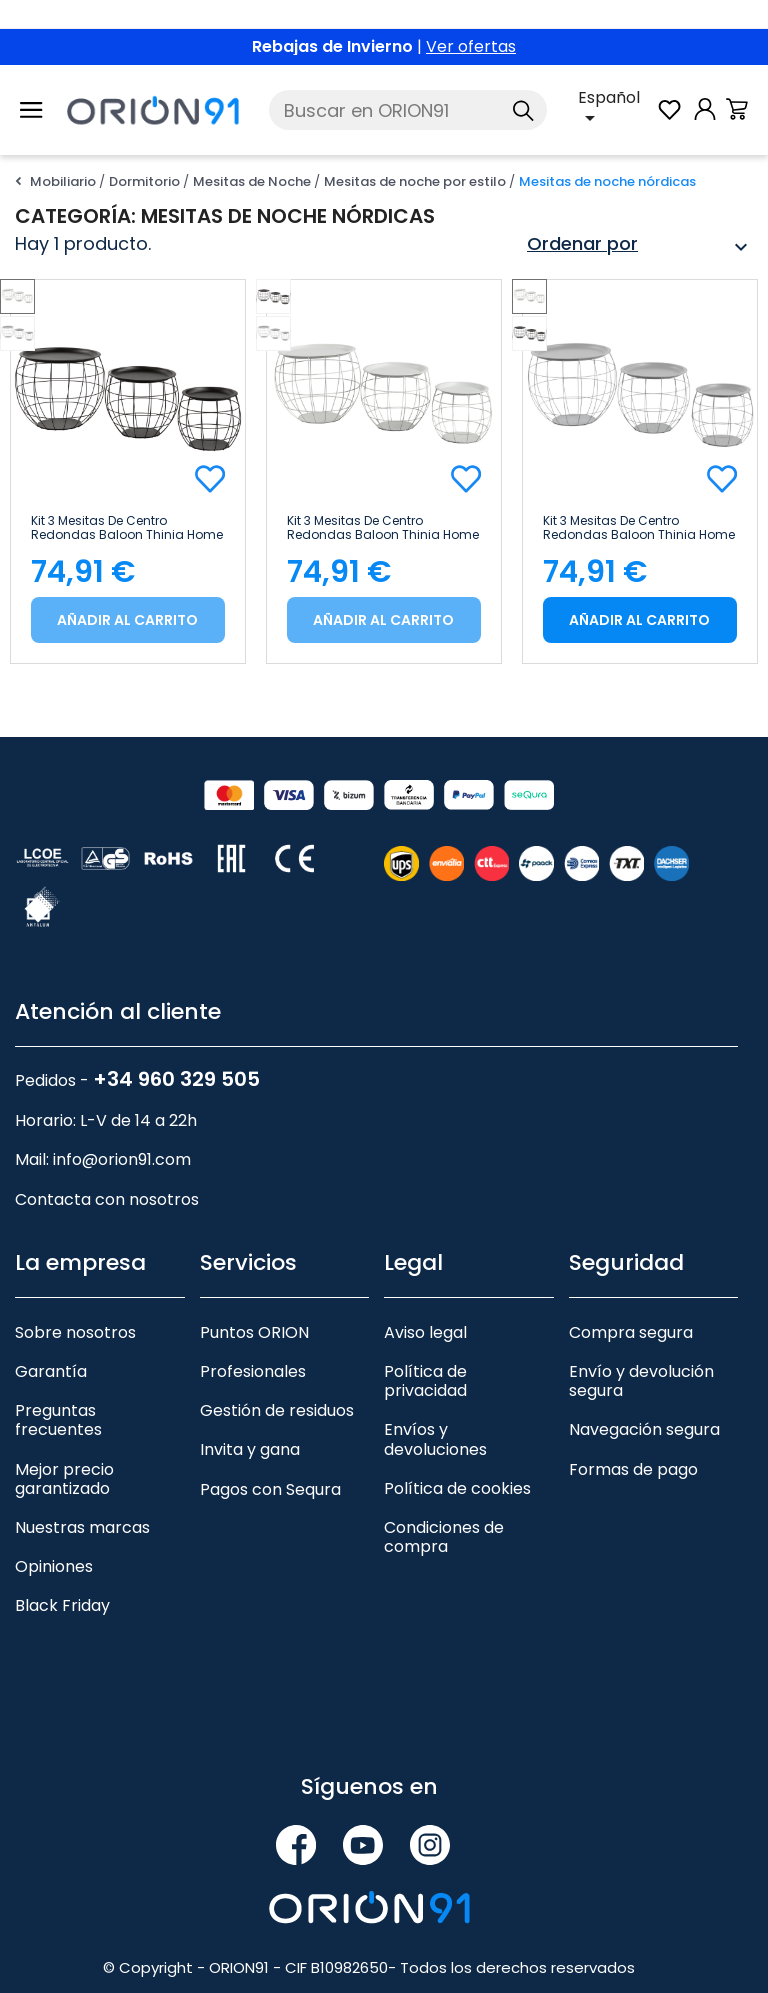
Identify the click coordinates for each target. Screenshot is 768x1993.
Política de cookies (457, 1488)
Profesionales (253, 1371)
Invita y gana (250, 1449)
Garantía (51, 1371)
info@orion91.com (122, 1159)
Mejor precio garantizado (64, 1479)
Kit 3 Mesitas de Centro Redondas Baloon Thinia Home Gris (639, 528)
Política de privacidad (425, 1381)
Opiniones (54, 1566)
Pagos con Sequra (270, 1489)
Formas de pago (633, 1469)
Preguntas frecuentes (58, 1420)
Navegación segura (644, 1429)
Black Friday (62, 1605)
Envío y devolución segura (641, 1381)
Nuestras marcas (82, 1527)
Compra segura (631, 1332)
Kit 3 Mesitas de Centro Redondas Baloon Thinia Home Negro (127, 528)
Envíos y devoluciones (435, 1439)
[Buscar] (407, 110)
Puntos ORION (254, 1332)
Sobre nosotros (75, 1332)
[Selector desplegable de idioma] (616, 110)
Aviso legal (425, 1332)
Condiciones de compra (444, 1537)
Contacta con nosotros (107, 1199)
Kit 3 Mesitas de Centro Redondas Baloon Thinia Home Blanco (383, 528)
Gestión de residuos (277, 1410)
